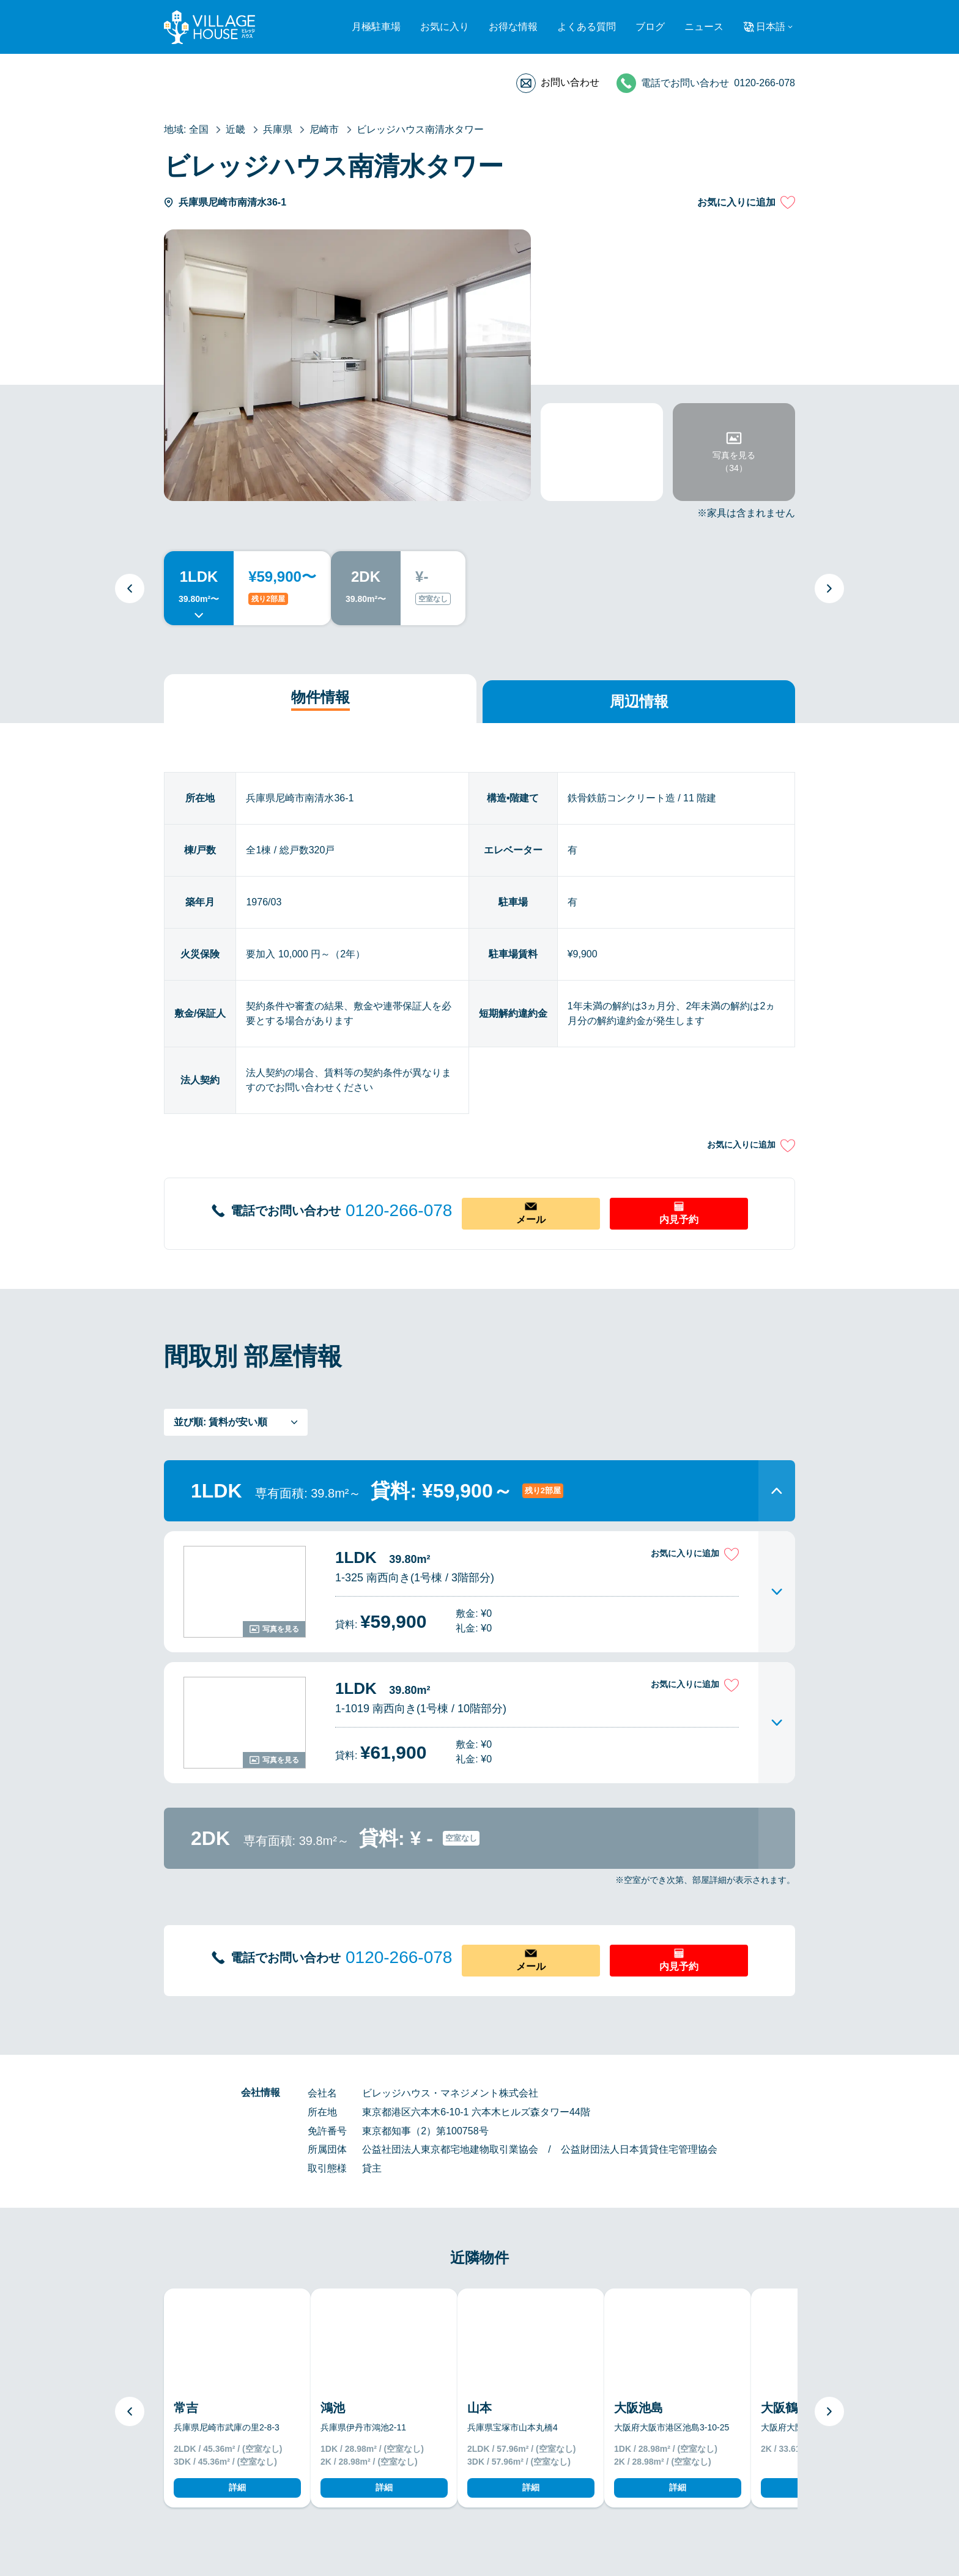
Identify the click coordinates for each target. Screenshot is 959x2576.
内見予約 (678, 1219)
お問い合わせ (570, 82)
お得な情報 (513, 26)
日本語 (770, 26)
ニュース (704, 26)
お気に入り (444, 26)
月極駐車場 (376, 26)
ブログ (650, 26)
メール (531, 1219)
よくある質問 (586, 26)
